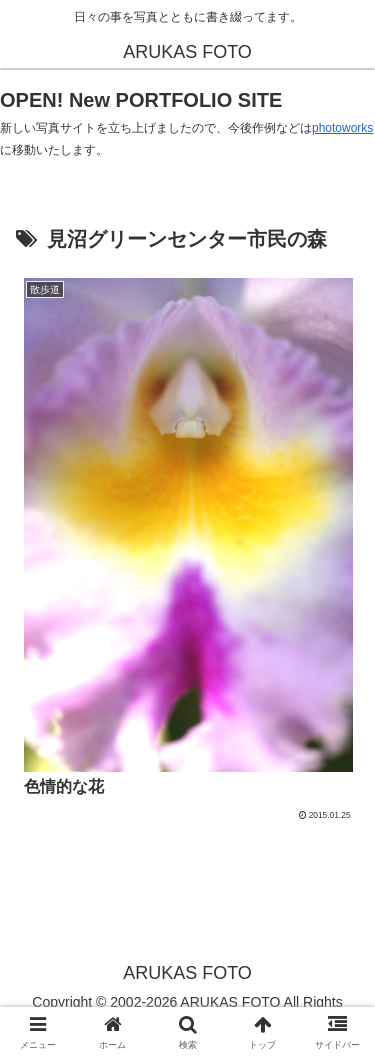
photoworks (342, 128)
